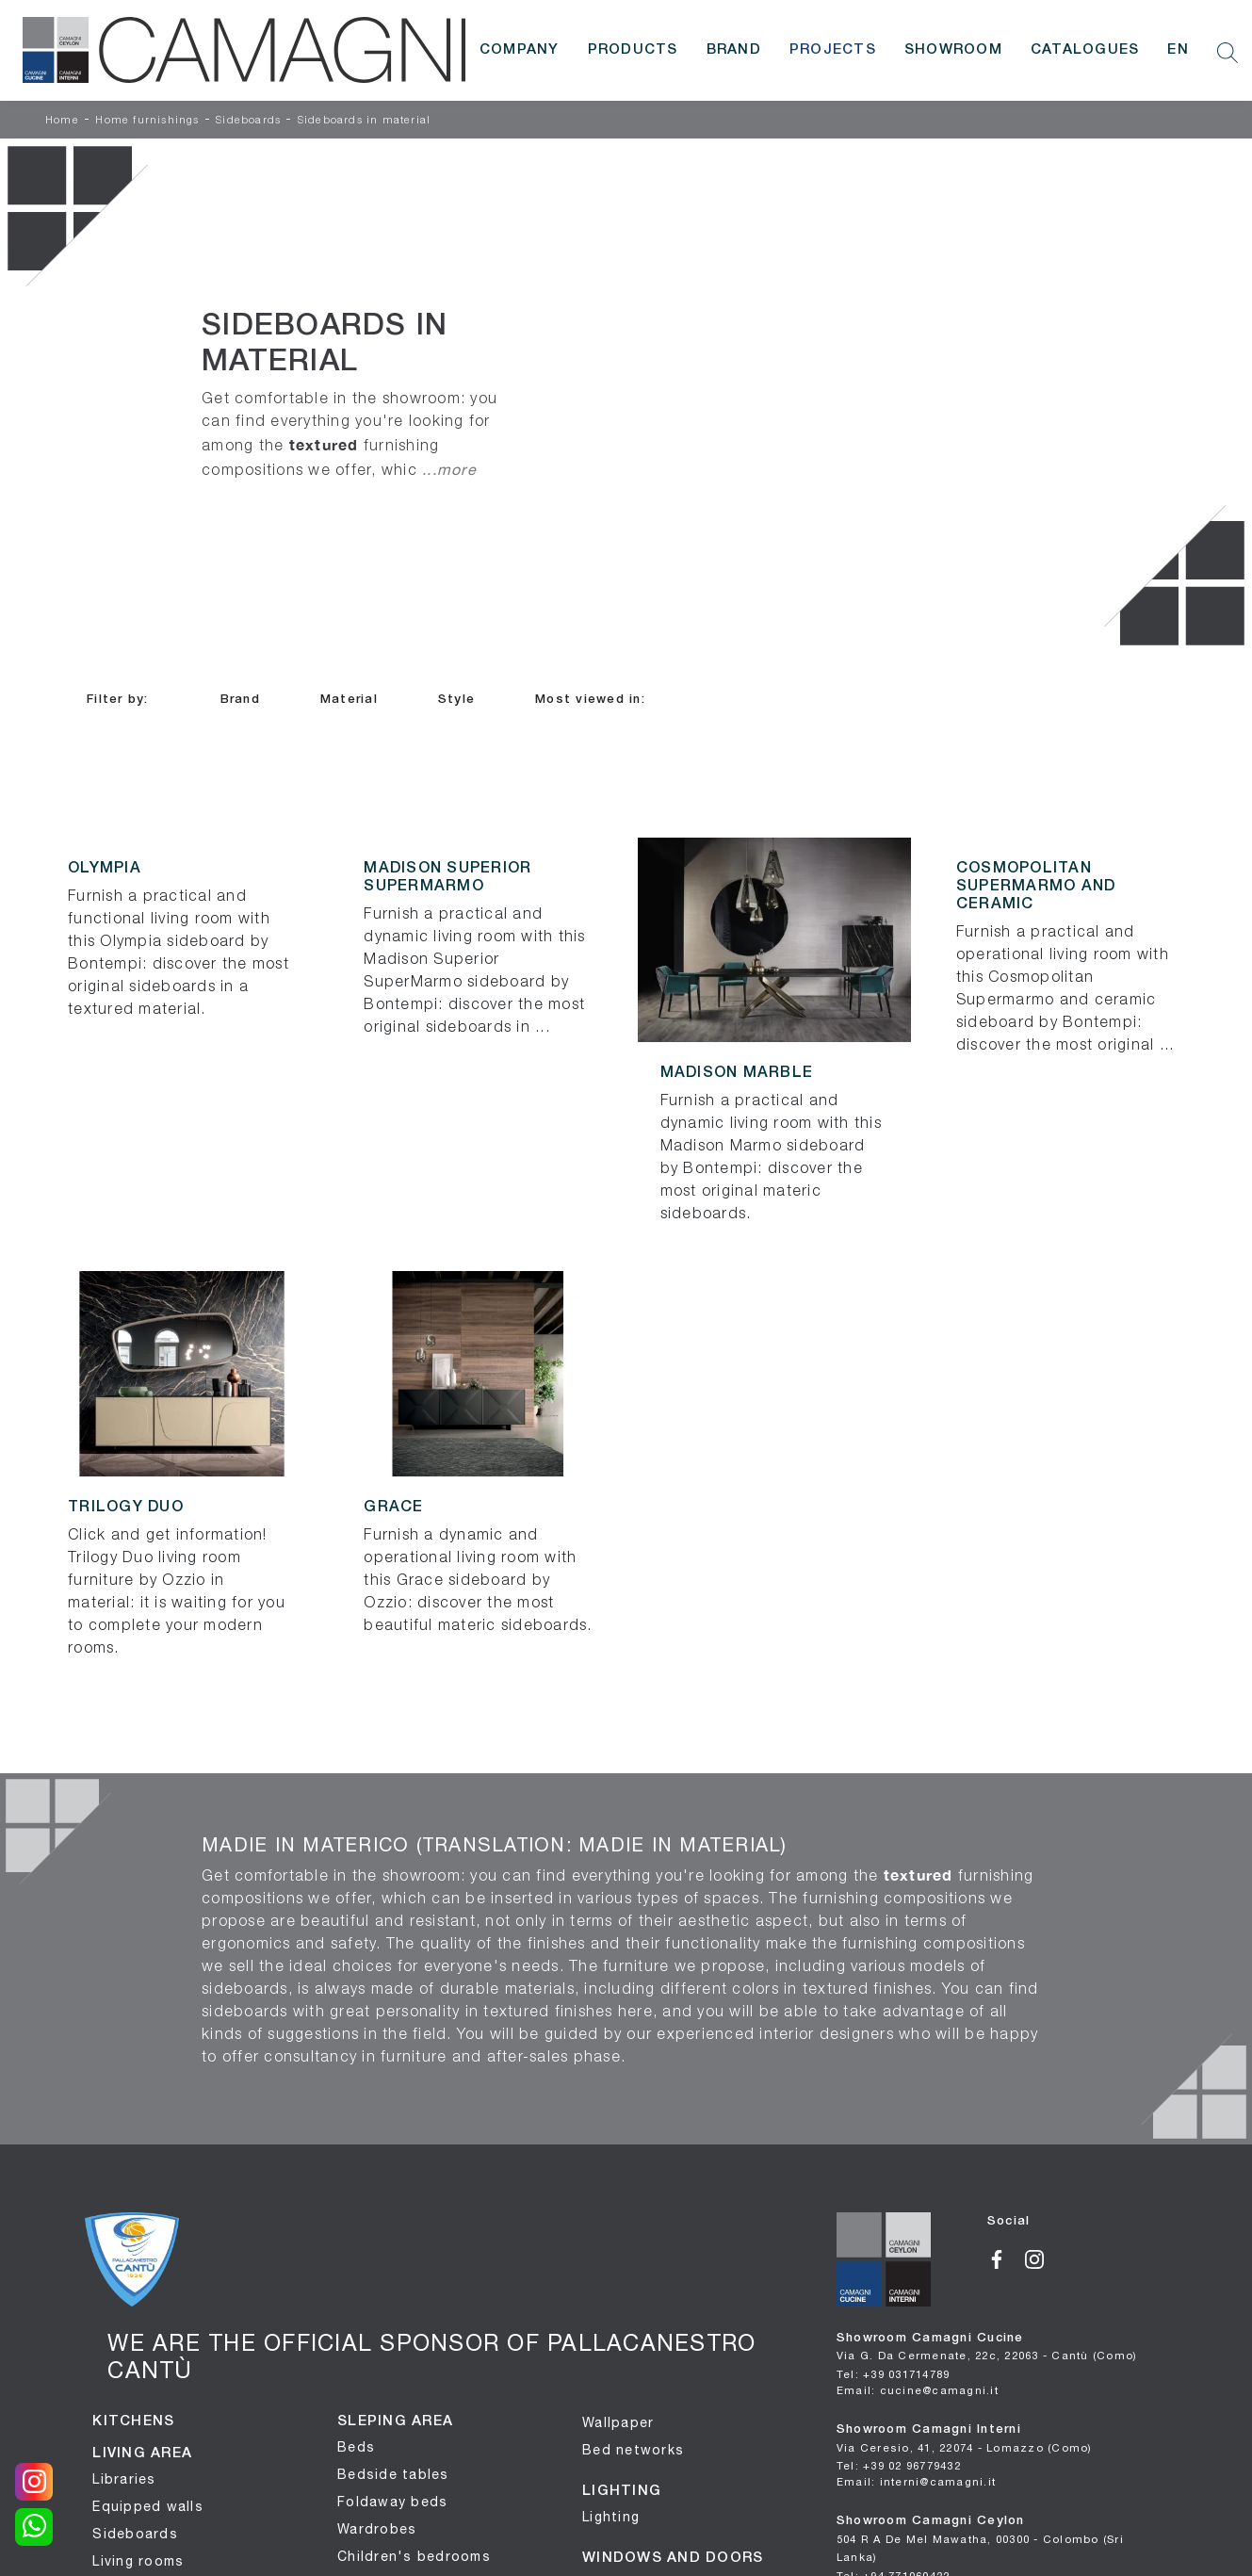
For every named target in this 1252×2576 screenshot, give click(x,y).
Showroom (953, 50)
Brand (734, 50)
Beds (356, 2446)
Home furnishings (147, 120)
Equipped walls (147, 2506)
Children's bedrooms (414, 2556)
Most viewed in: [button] (590, 699)
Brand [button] (240, 699)
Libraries (123, 2478)
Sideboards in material (364, 120)
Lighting (611, 2516)
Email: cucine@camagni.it (918, 2390)
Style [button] (456, 699)
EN (1178, 50)
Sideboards (248, 120)
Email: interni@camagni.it (916, 2481)
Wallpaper (618, 2422)
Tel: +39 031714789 (894, 2374)
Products (633, 50)
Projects (832, 50)
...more (449, 469)
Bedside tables (393, 2474)
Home (62, 120)
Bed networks (633, 2449)
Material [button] (349, 699)
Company (520, 50)
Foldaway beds (392, 2501)
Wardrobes (376, 2528)
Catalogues (1085, 50)
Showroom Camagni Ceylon (980, 2539)
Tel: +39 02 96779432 (899, 2465)
